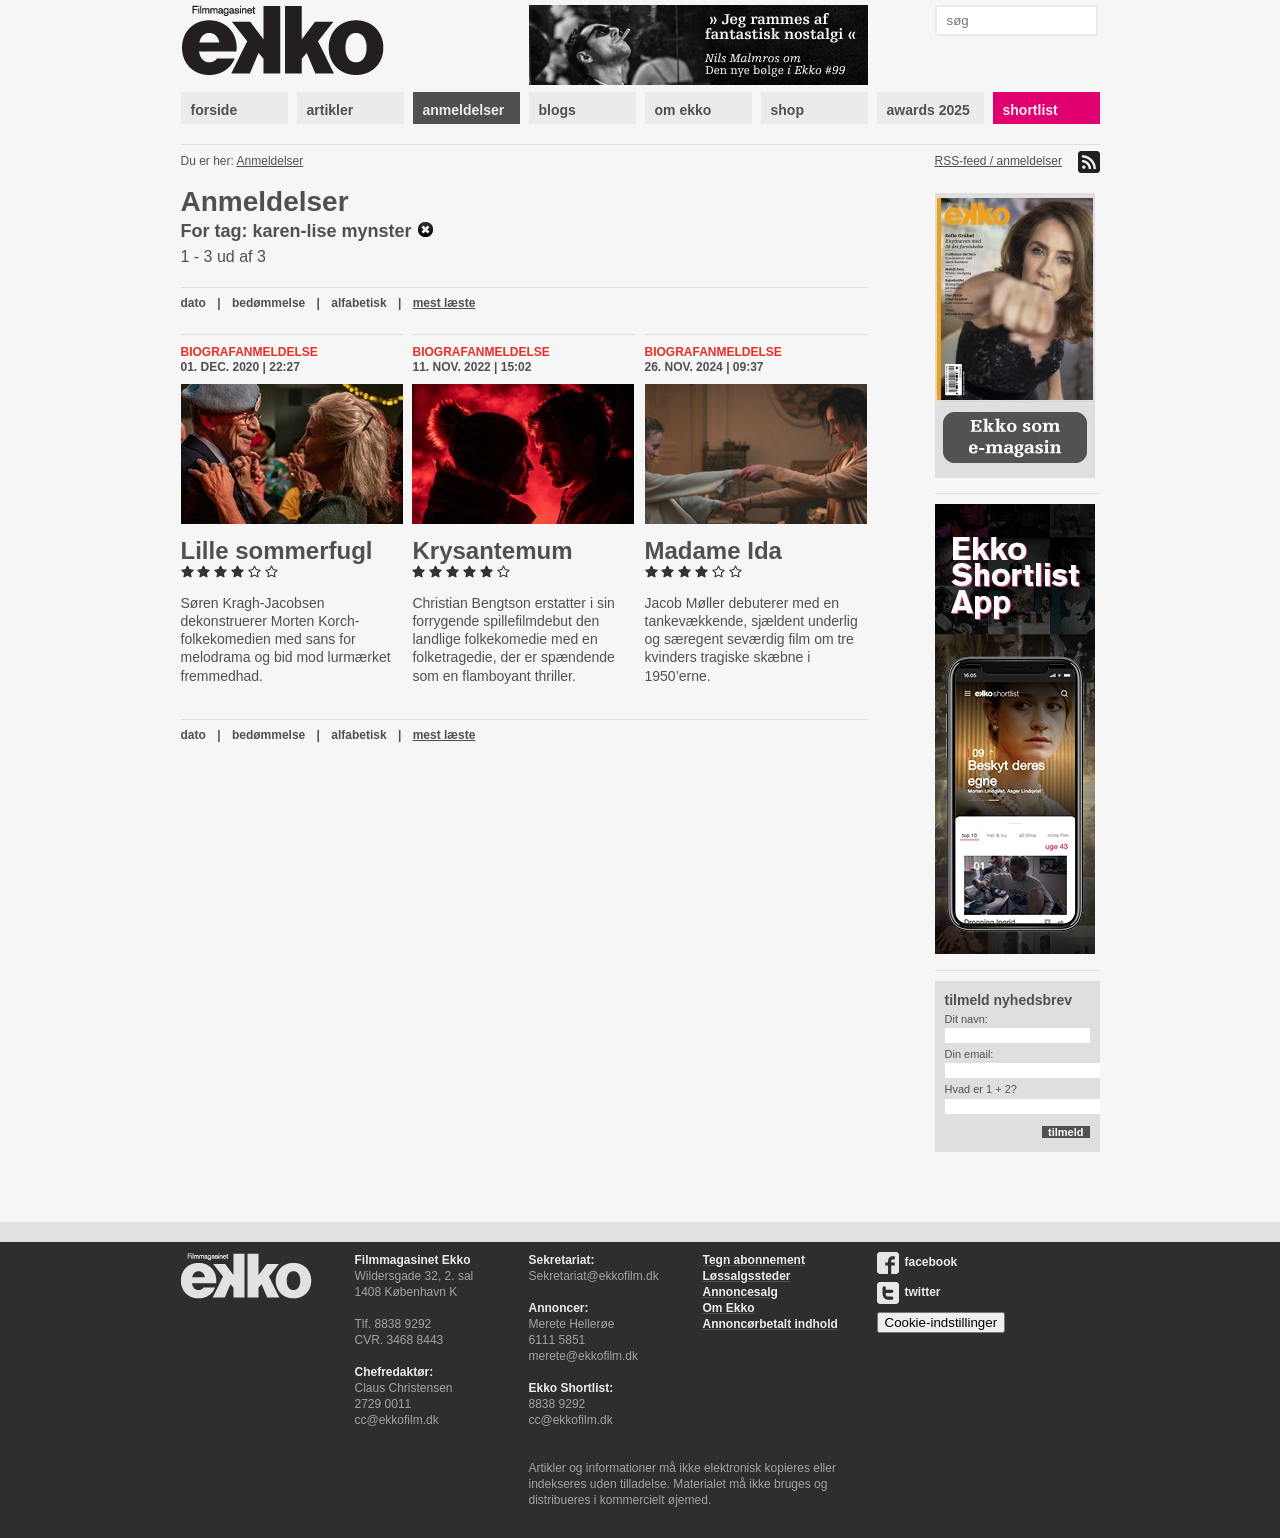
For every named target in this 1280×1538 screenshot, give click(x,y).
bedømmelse (268, 303)
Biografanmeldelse (249, 352)
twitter (909, 1292)
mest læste (444, 303)
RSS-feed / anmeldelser (998, 161)
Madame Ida (713, 550)
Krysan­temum (492, 550)
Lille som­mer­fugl (277, 550)
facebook (917, 1262)
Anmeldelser (270, 161)
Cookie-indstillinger (941, 1322)
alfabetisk (358, 303)
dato (193, 303)
